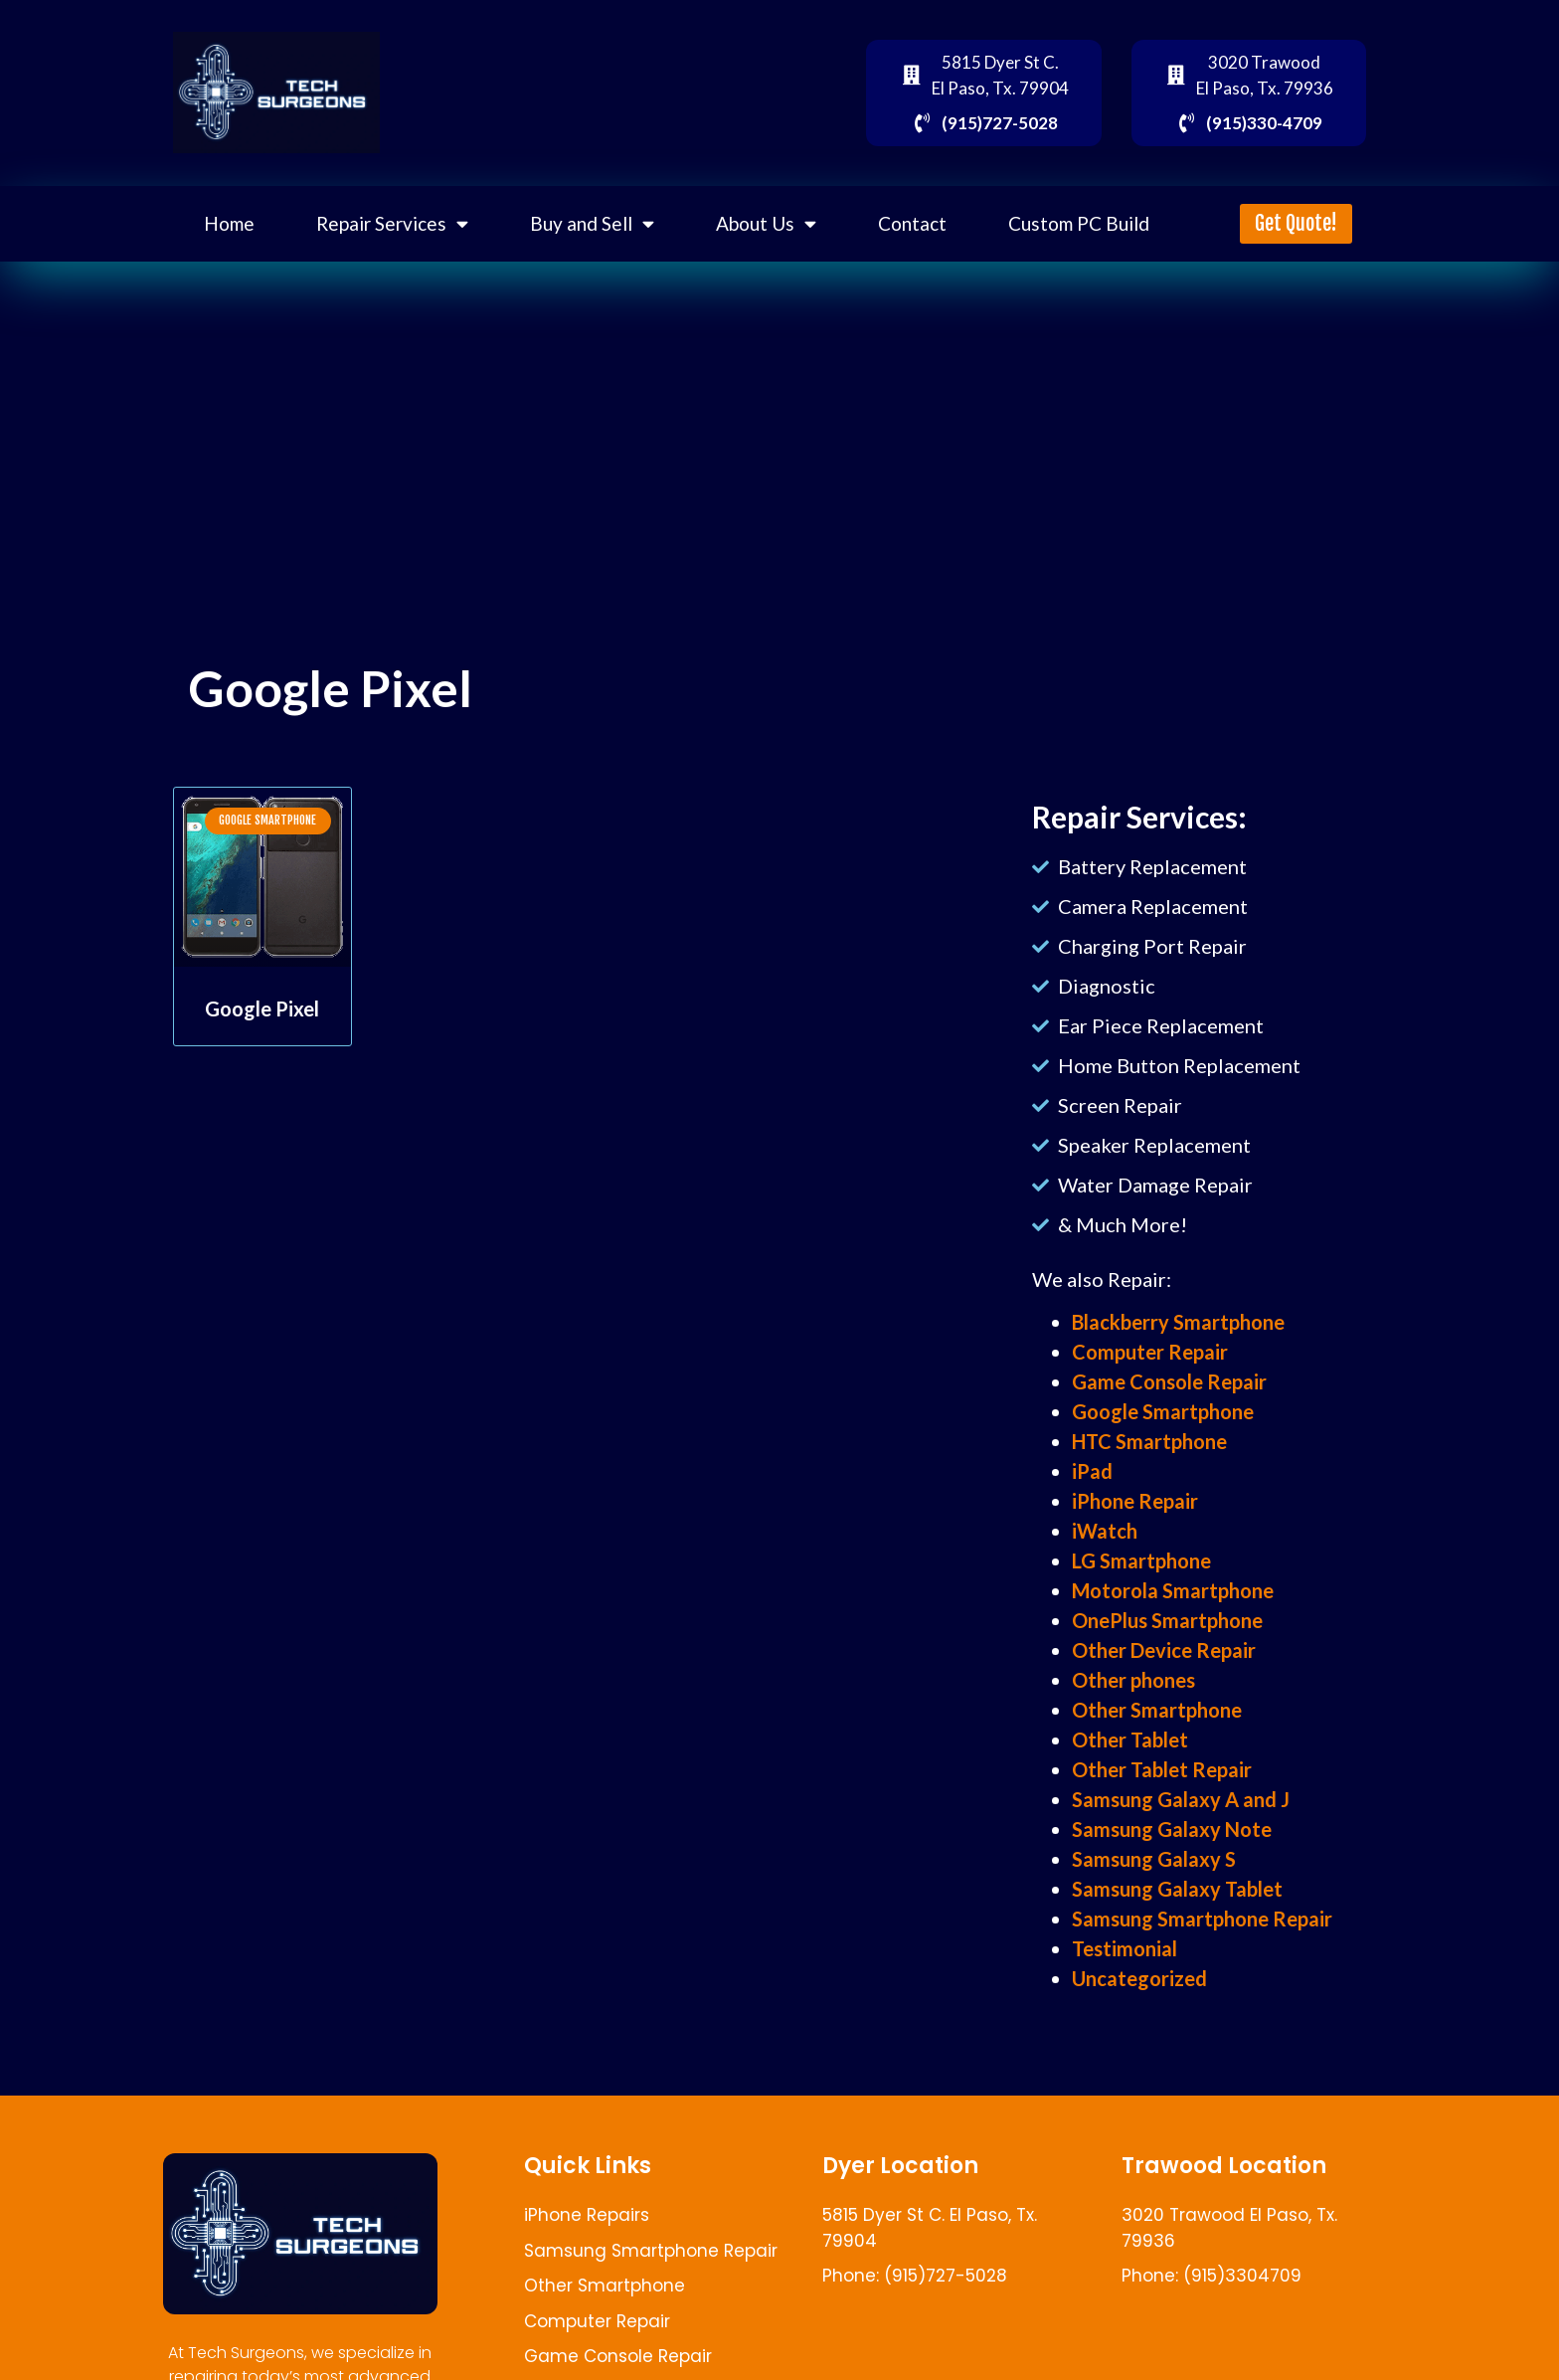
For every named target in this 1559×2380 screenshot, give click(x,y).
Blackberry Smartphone (1178, 1322)
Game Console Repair (1169, 1381)
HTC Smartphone (1149, 1441)
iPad (1092, 1471)
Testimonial (1124, 1948)
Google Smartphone (1163, 1411)
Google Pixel (262, 1008)
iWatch (1104, 1531)
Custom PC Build (1078, 223)
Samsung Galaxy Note (1172, 1829)
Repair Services (392, 223)
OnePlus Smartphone (1167, 1620)
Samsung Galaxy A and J (1181, 1799)
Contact (912, 223)
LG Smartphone (1141, 1560)
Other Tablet (1130, 1739)
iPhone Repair (1135, 1501)
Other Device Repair (1164, 1650)
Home (229, 223)
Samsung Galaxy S (1154, 1859)
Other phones (1133, 1680)
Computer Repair (1150, 1352)
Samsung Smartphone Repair (1202, 1918)
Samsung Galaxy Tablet (1177, 1889)
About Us (766, 223)
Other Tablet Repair (1162, 1769)
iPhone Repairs (586, 2215)
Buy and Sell (592, 223)
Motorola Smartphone (1173, 1590)
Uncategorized (1139, 1978)
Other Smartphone (1157, 1710)
